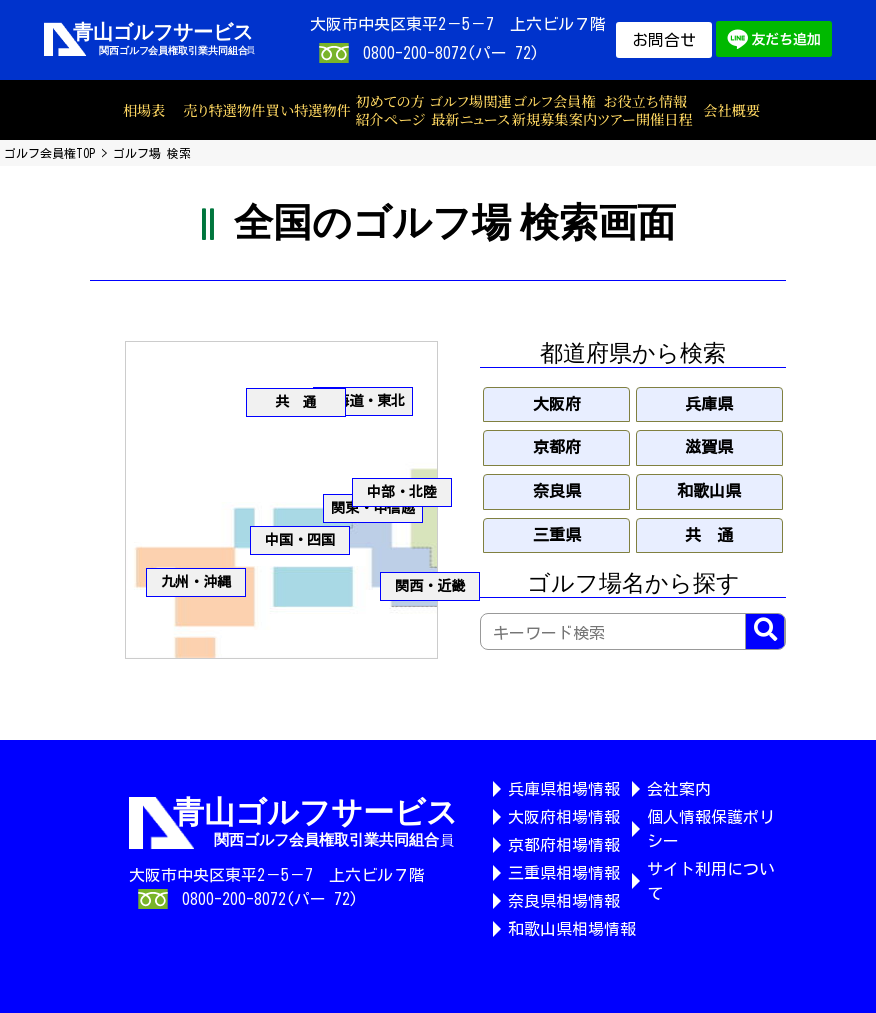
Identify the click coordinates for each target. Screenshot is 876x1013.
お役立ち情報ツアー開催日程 (645, 110)
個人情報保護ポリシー (711, 829)
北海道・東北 (363, 401)
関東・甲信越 (373, 508)
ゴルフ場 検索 (152, 153)
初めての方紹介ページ (389, 110)
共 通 (296, 402)
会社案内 (679, 789)
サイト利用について (711, 881)
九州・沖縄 (196, 582)
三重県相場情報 (564, 873)
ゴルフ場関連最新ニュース (470, 110)
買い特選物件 (308, 110)
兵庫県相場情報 (564, 789)
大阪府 (557, 404)
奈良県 (557, 491)
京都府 (557, 447)
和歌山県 (709, 491)
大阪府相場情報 (564, 817)
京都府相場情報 (564, 845)
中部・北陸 (402, 492)
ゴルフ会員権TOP (49, 153)
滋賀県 (709, 447)
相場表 (144, 110)
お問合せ (664, 40)
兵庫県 (709, 404)
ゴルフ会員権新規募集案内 (554, 110)
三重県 (557, 535)
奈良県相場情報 (564, 901)
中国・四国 (300, 540)
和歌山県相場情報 (572, 929)
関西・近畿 (430, 586)
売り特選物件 (224, 110)
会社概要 (731, 110)
